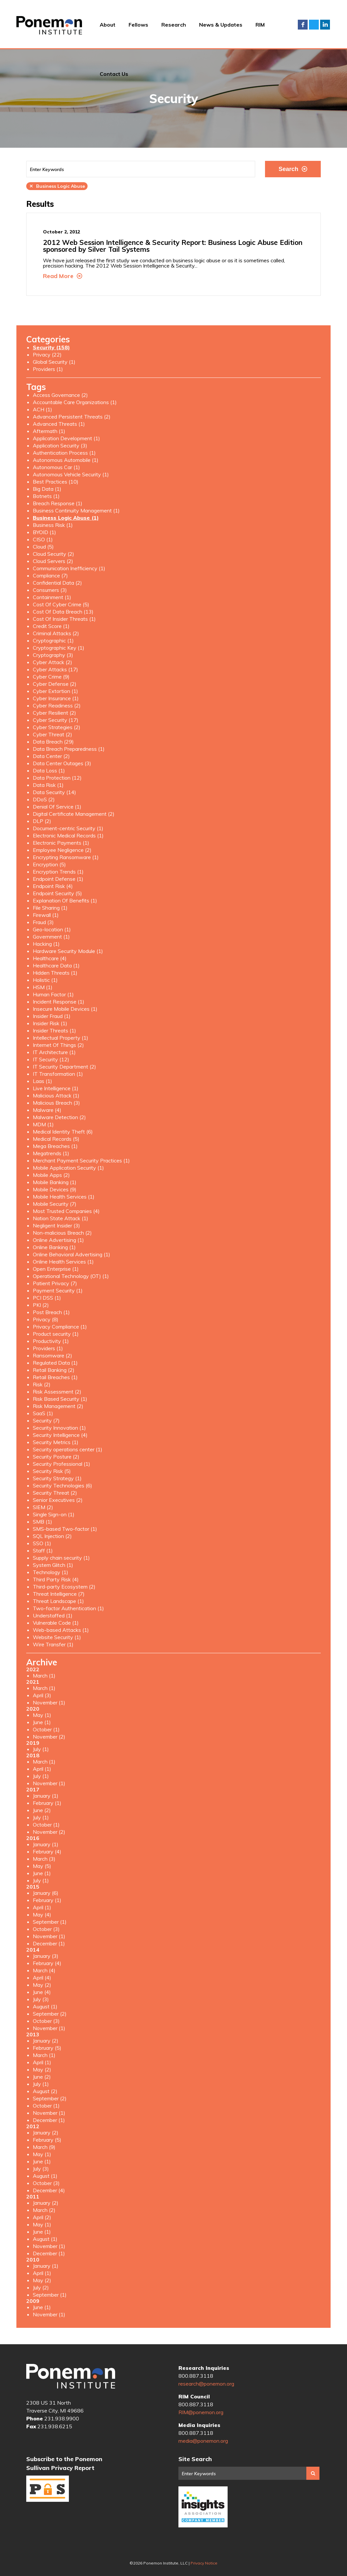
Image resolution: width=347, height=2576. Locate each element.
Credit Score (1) (51, 626)
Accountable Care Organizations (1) (75, 402)
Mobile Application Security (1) (68, 1167)
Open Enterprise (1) (56, 1269)
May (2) (42, 1984)
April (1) (42, 1768)
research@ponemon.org (206, 2383)
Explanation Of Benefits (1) (65, 900)
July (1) (41, 1749)
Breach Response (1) (57, 503)
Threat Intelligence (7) (59, 1594)
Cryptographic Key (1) (58, 647)
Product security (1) (56, 1334)
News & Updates (220, 24)
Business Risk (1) (53, 525)
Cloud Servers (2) (53, 561)
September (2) (50, 2013)
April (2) (42, 2217)
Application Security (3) (60, 445)
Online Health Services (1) (63, 1261)
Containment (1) (52, 597)
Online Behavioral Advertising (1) (71, 1254)
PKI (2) (41, 1305)
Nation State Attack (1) (60, 1218)
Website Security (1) (57, 1637)
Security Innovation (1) (59, 1427)
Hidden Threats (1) (55, 972)
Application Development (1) (66, 438)
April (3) (42, 1695)
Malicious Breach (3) (56, 1102)
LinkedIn (325, 25)
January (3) (45, 1956)
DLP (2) (42, 821)
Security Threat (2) (55, 1492)
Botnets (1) (46, 496)
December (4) (49, 2190)
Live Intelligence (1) (55, 1088)
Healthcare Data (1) (56, 965)
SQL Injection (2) (52, 1536)
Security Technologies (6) (62, 1485)
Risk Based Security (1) (60, 1399)
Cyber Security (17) (55, 720)
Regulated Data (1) (55, 1362)
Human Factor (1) (53, 994)
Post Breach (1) (51, 1312)
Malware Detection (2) (59, 1117)
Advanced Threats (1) (59, 424)
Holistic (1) (45, 980)
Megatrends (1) (51, 1153)
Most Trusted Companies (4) (66, 1211)
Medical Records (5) (56, 1139)
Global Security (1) (54, 361)
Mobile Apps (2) (51, 1175)
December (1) (49, 1943)
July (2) (41, 2287)
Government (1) (51, 936)
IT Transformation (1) (58, 1074)
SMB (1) (42, 1521)
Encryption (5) (49, 864)
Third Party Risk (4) (56, 1579)
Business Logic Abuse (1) (66, 517)
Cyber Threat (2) (52, 734)
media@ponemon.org (203, 2440)
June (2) (42, 1810)
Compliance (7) (50, 575)
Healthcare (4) (50, 958)
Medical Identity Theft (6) (63, 1131)
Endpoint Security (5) (57, 893)
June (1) (42, 1722)
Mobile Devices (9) (54, 1189)
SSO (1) (42, 1543)
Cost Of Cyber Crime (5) (61, 604)
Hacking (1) (46, 944)
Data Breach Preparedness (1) (69, 749)
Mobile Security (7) (54, 1204)
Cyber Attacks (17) (55, 669)
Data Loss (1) (49, 770)
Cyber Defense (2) (54, 684)
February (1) (47, 1803)
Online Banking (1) (54, 1247)
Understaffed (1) (52, 1615)
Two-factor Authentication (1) (68, 1608)
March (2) (44, 2210)
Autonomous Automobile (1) (65, 460)
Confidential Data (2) (57, 582)
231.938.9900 (61, 2418)
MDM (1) (43, 1124)
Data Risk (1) (48, 785)
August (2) (45, 2091)
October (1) (46, 1729)
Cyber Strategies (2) (56, 727)
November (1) (49, 1702)
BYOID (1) (44, 532)
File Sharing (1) (50, 907)
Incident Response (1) (58, 1001)
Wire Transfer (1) (53, 1644)
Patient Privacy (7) (55, 1283)
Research (173, 24)
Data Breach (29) (53, 741)
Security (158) (51, 347)
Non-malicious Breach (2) (62, 1232)
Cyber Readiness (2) (57, 705)
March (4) (44, 1970)
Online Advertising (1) (58, 1240)
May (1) (42, 1715)
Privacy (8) (45, 1319)
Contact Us (114, 74)
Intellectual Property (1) (60, 1037)
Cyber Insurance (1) (56, 698)
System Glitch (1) (53, 1565)
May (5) (42, 1866)
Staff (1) (43, 1550)
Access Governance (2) (60, 395)
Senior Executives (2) (58, 1500)
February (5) (47, 2048)
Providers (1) (48, 369)
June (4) (42, 1992)
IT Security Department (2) (64, 1066)
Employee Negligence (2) (62, 850)
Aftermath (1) (49, 431)
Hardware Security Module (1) (68, 951)
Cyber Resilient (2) (54, 712)
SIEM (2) (43, 1507)
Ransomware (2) (52, 1355)
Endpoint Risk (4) (53, 886)
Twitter (314, 25)
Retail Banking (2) (53, 1370)
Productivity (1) (51, 1341)
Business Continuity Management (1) (76, 510)
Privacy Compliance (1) (60, 1326)
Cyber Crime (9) (51, 676)
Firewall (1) (46, 915)
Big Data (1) (47, 489)
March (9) (44, 2147)
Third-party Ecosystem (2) (64, 1586)
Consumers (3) (50, 590)
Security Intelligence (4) (60, 1435)
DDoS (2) (44, 799)
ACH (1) (42, 409)
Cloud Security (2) (53, 554)
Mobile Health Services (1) (63, 1196)
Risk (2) (42, 1384)
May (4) (42, 1914)
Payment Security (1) (58, 1290)
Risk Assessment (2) (57, 1391)
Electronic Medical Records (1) (68, 835)
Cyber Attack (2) (52, 662)
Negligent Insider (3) (56, 1225)
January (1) (45, 1795)
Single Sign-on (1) (53, 1514)
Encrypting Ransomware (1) (66, 857)
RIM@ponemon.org (200, 2412)
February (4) (47, 1851)
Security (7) (46, 1420)
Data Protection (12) (57, 777)
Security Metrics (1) (55, 1442)
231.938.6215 (54, 2426)
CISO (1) (43, 539)
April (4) (42, 1977)
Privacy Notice (204, 2563)
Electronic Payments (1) (61, 842)
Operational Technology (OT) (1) (71, 1276)
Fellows (138, 24)
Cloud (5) (43, 546)
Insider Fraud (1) (52, 1016)
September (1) (50, 1921)
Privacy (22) (47, 354)
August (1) (45, 2006)
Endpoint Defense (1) (58, 879)
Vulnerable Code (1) (56, 1622)
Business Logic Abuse (57, 186)
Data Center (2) (51, 756)
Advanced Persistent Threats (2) (72, 416)
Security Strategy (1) (57, 1478)
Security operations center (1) (67, 1449)
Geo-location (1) (52, 929)
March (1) (44, 1675)
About (107, 24)
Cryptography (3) (53, 655)
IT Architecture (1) (54, 1052)
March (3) (44, 1858)
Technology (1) (50, 1572)
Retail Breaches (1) (55, 1377)
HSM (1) (42, 987)
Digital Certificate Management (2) (73, 814)
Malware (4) (47, 1110)
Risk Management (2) (58, 1406)
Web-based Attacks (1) (61, 1630)
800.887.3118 (195, 2375)
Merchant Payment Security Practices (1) (81, 1160)
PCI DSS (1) (47, 1297)
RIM (260, 24)
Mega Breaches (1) (55, 1146)
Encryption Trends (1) (58, 871)
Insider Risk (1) (50, 1023)
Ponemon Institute (70, 2376)
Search (292, 169)
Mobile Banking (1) (54, 1182)
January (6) (45, 1893)
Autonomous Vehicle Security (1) (71, 474)
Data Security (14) (54, 792)
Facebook (303, 25)
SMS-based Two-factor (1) (65, 1529)
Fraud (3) (43, 922)
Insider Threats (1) (54, 1030)
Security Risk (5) (52, 1471)
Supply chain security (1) (61, 1557)
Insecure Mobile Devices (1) (65, 1009)
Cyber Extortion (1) (55, 691)
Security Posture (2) (56, 1456)
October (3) (46, 1929)
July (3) (41, 1999)
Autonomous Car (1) (56, 467)
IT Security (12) (51, 1059)
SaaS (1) (43, 1413)
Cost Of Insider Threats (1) (64, 619)
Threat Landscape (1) (58, 1601)
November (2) (49, 1736)
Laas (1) (42, 1081)
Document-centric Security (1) (68, 828)
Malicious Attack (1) (56, 1095)
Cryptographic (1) (53, 640)
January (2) (45, 2040)
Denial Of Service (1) (57, 806)
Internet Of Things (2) (58, 1045)
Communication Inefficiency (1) (69, 568)
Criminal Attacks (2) (56, 633)
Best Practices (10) (55, 481)
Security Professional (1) (61, 1464)
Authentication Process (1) (64, 452)
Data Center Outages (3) (62, 763)
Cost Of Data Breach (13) (63, 611)
